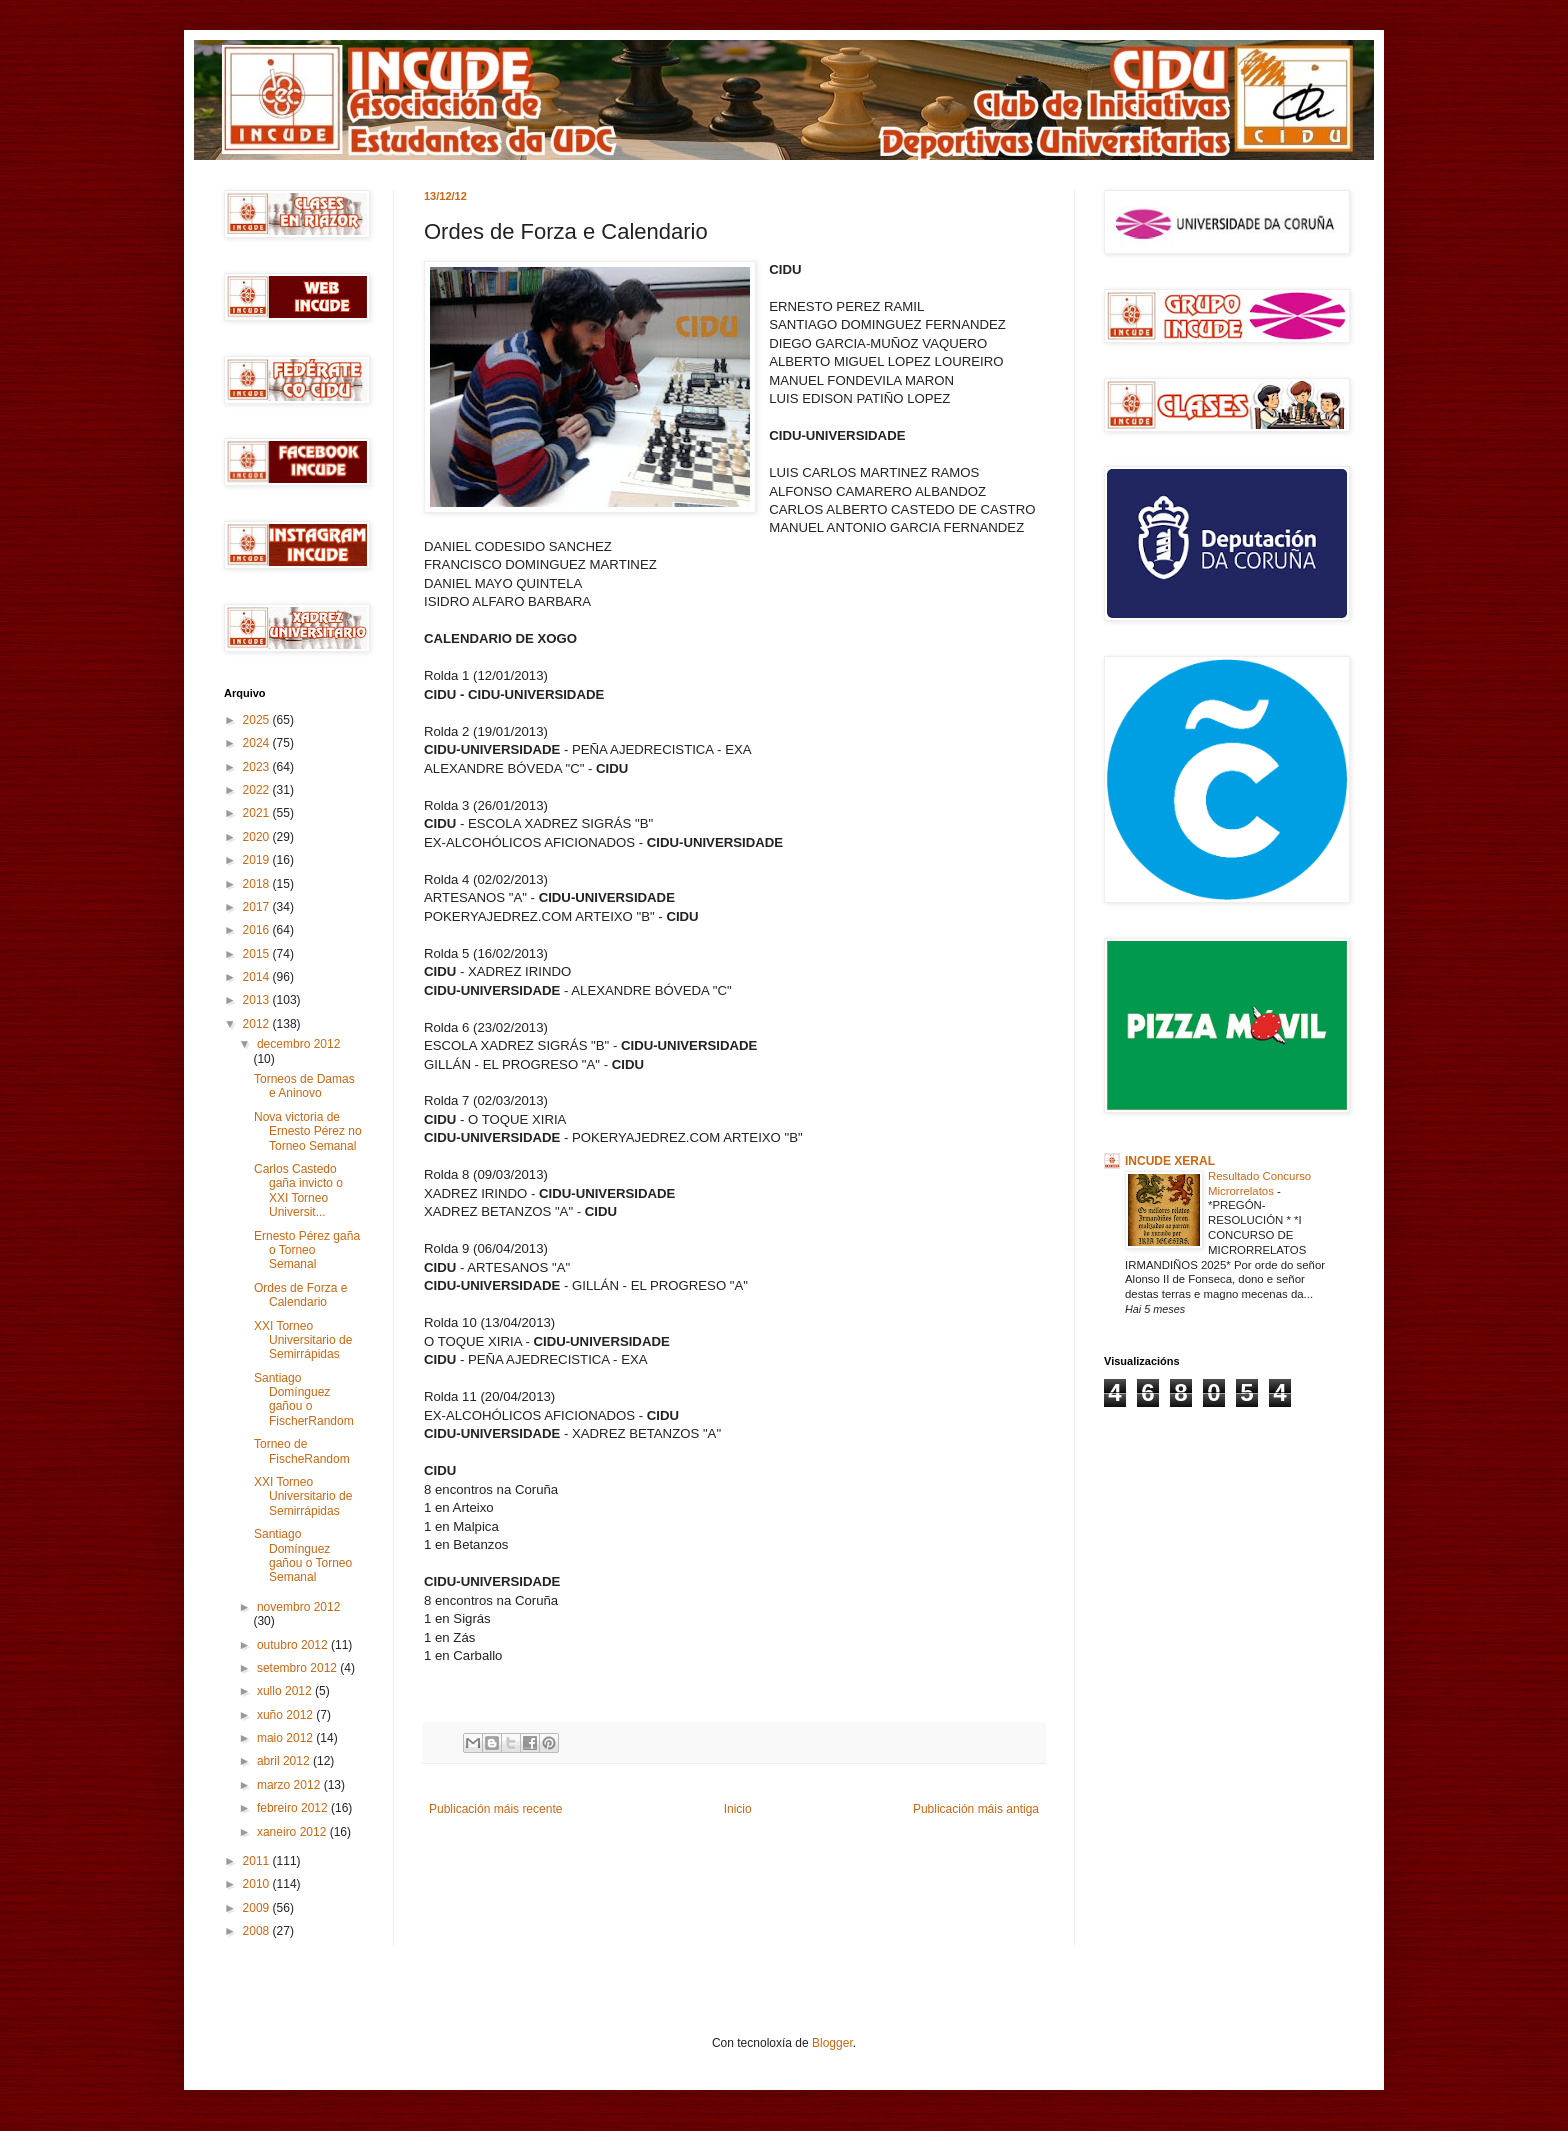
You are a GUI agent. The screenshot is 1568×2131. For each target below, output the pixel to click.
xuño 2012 (286, 1715)
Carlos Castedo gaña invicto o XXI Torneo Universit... (298, 1190)
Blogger (832, 2043)
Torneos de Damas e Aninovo (304, 1086)
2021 (258, 813)
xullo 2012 (286, 1691)
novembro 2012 (298, 1607)
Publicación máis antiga (976, 1809)
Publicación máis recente (495, 1809)
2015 (258, 954)
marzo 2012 (290, 1785)
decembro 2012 (298, 1044)
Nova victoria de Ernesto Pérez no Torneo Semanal (308, 1131)
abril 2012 (285, 1761)
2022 (258, 790)
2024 (258, 743)
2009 (258, 1908)
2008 (258, 1931)
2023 (258, 767)
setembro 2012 (298, 1668)
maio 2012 (286, 1738)
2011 (258, 1861)
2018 (258, 884)
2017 (258, 907)
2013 (258, 1000)
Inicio (738, 1809)
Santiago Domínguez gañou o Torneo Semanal (303, 1555)
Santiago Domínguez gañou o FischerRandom (304, 1399)
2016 (258, 930)
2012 (258, 1024)
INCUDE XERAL (1170, 1161)
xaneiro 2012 (293, 1832)
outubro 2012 (294, 1645)
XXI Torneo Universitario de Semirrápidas (303, 1340)
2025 (258, 720)
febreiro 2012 (294, 1808)
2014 (258, 977)
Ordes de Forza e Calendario (300, 1295)
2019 (258, 860)
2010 (258, 1884)
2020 (258, 837)
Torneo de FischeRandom (302, 1451)
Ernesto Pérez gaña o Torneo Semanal (307, 1250)
